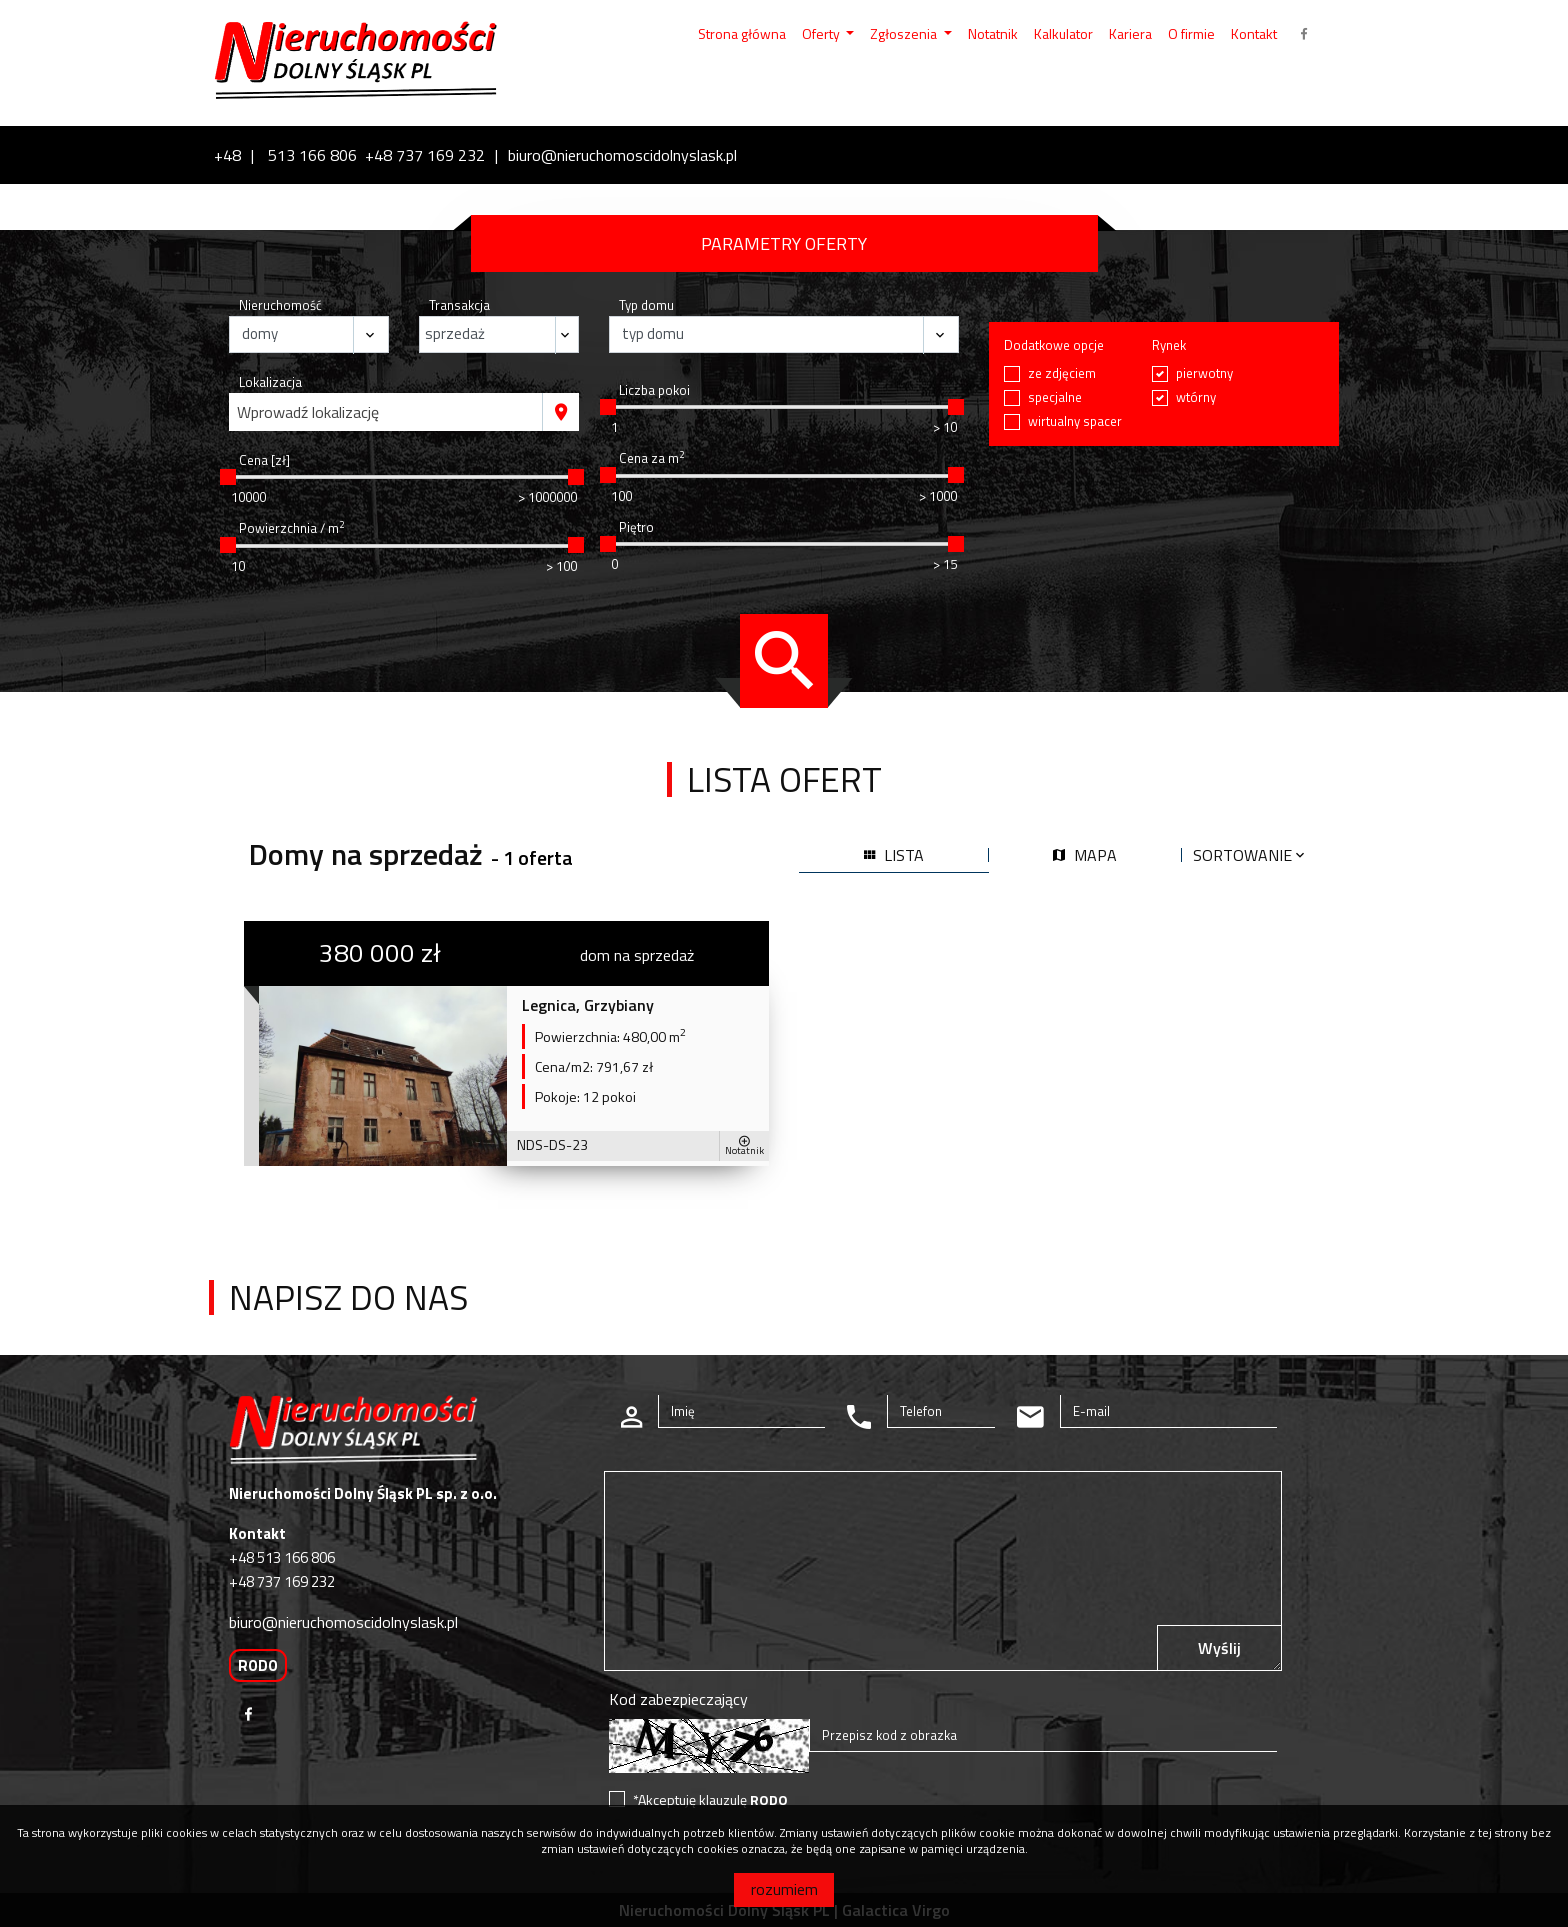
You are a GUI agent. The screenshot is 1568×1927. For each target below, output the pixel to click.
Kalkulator (1063, 33)
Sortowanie (1250, 855)
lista (894, 855)
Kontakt (1254, 33)
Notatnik (993, 33)
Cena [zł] (264, 460)
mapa (1085, 855)
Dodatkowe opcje (1054, 345)
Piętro (636, 527)
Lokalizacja (270, 382)
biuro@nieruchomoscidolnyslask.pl (622, 155)
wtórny (1196, 397)
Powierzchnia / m (291, 528)
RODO (258, 1665)
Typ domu (646, 305)
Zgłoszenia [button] (905, 33)
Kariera (1130, 33)
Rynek (1169, 345)
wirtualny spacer (1075, 421)
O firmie (1191, 33)
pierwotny (1204, 373)
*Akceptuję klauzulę (710, 1799)
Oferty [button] (822, 33)
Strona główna (742, 33)
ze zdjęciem (1062, 373)
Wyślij (1219, 1648)
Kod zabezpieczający (678, 1699)
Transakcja (459, 305)
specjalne (1055, 397)
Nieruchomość (280, 305)
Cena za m (651, 458)
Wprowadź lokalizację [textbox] (308, 412)
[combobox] (386, 412)
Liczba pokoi (654, 390)
